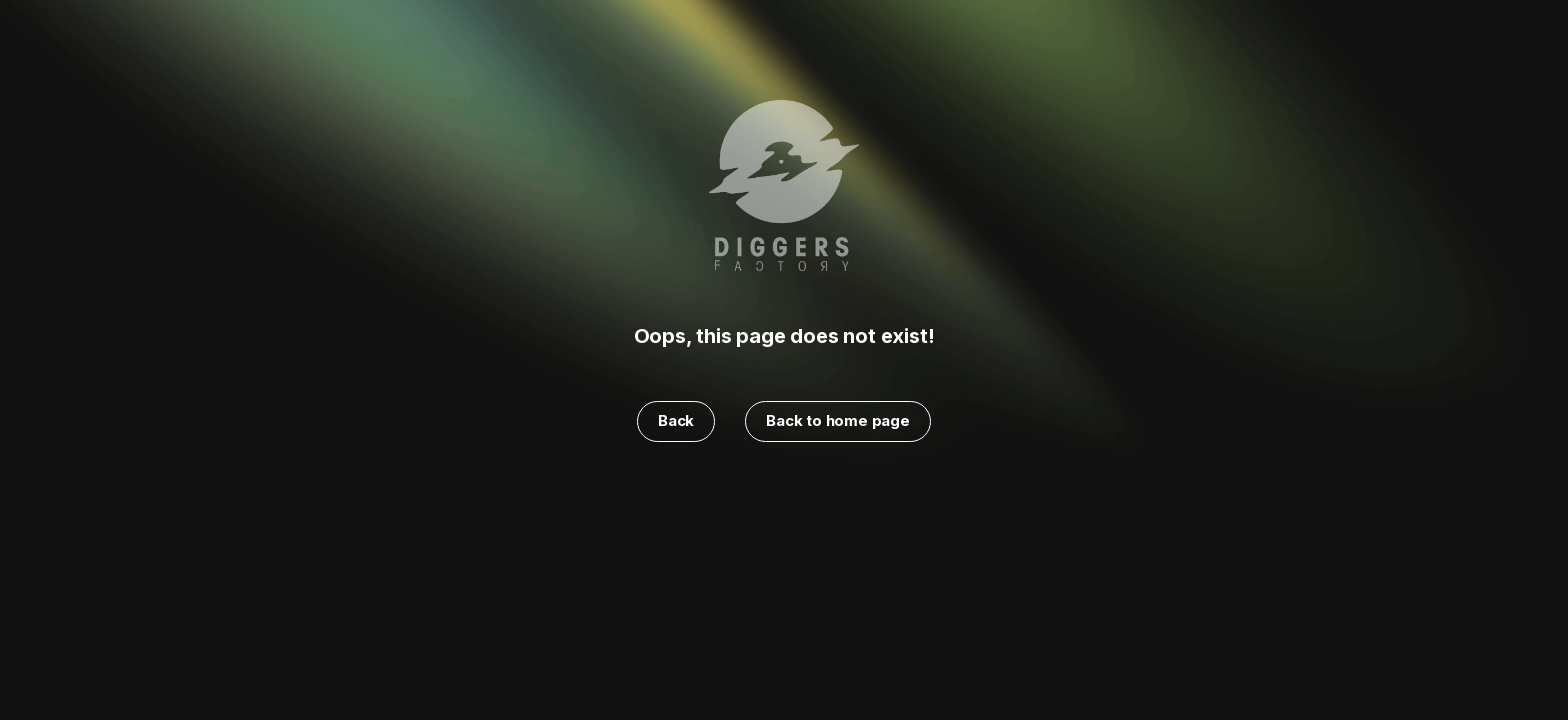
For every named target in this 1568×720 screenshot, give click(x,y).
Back (676, 420)
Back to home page (838, 420)
